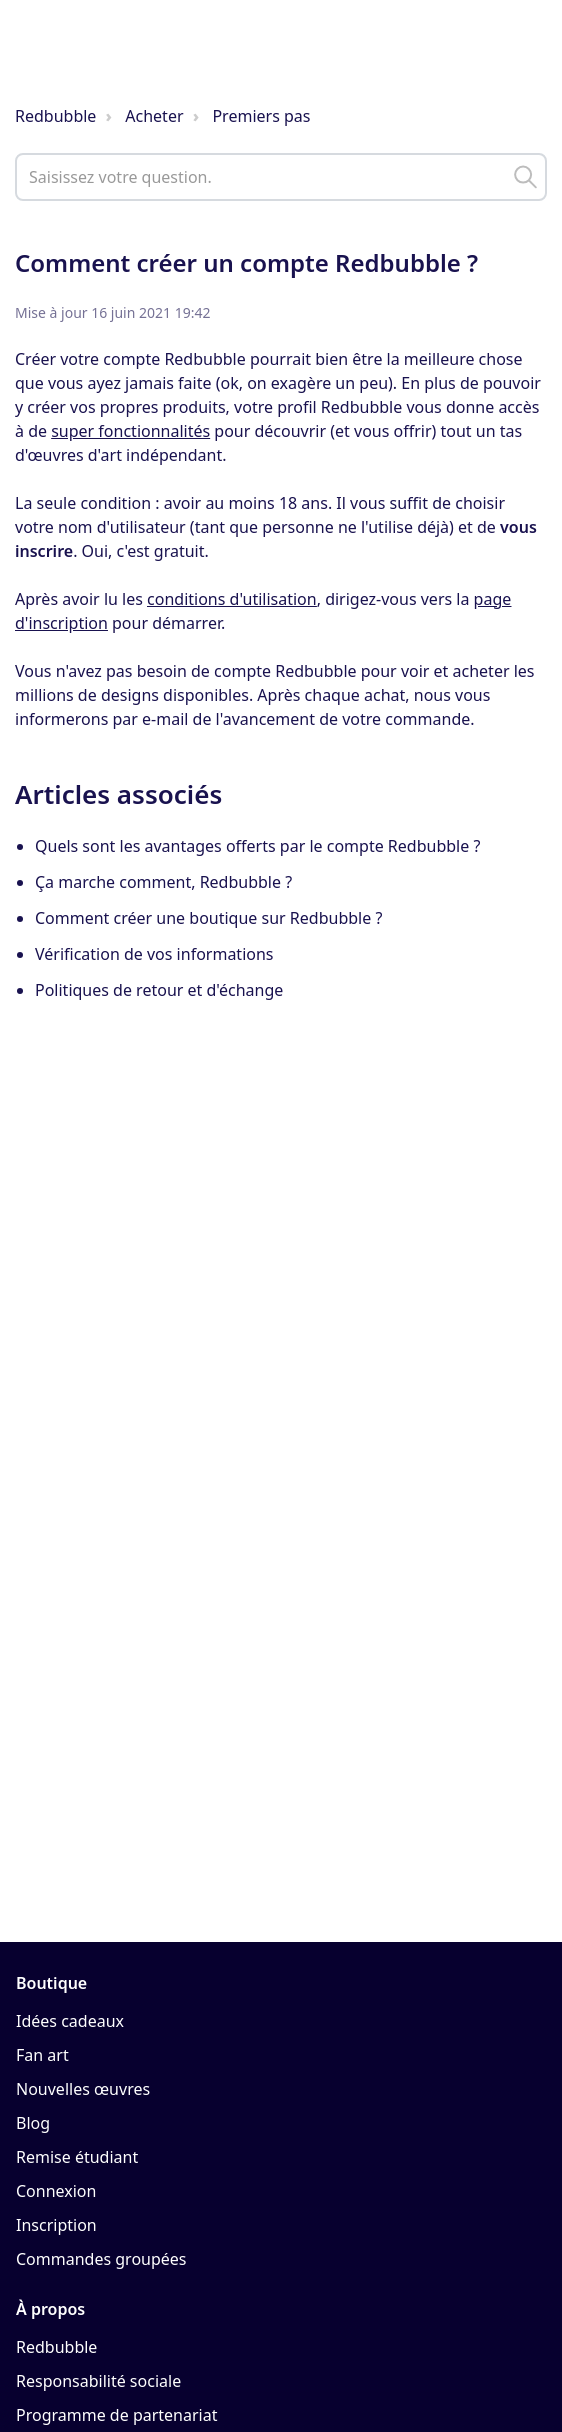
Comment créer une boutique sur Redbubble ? (208, 918)
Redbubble (55, 116)
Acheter (154, 116)
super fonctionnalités (130, 431)
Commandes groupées (101, 2259)
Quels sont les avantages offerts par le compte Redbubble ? (257, 846)
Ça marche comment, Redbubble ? (163, 882)
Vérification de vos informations (154, 954)
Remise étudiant (77, 2157)
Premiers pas (261, 116)
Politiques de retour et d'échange (159, 990)
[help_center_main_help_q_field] (281, 177)
